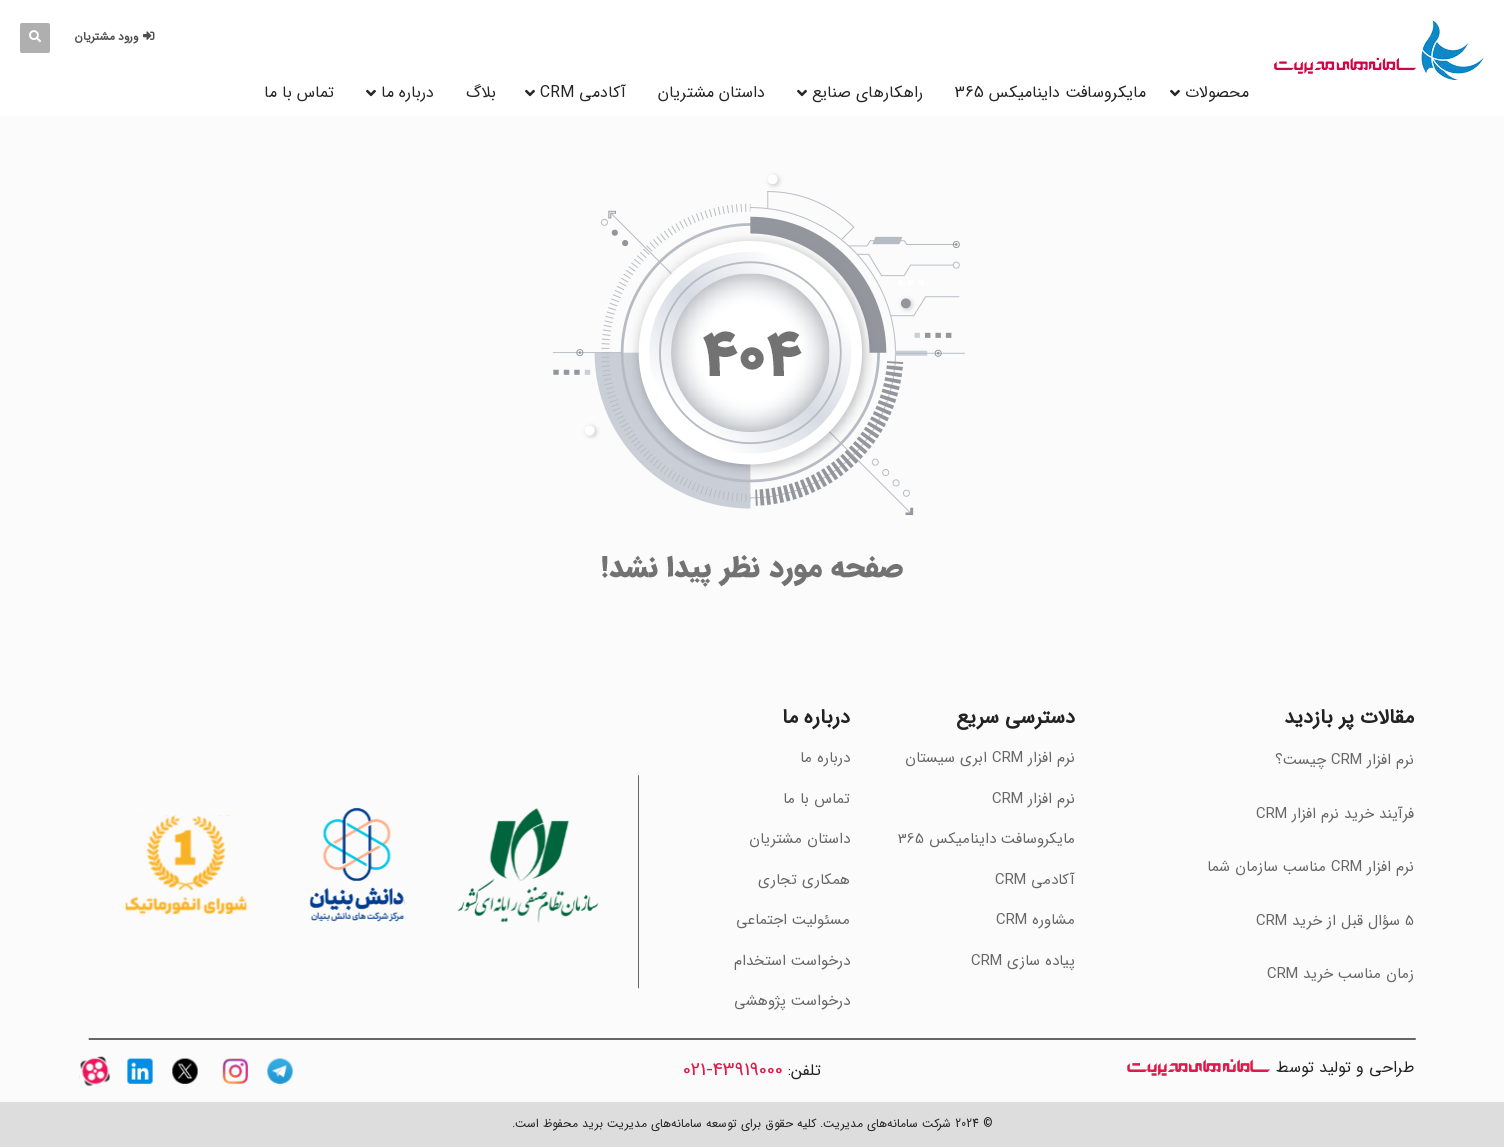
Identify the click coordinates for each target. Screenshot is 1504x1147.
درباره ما (407, 92)
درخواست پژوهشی (792, 1001)
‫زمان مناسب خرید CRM (1340, 974)
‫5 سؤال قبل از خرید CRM (1335, 921)
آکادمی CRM (1035, 880)
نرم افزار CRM (1033, 799)
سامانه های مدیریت (1198, 1067)
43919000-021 (733, 1070)
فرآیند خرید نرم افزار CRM (1335, 814)
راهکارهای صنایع (867, 92)
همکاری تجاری (804, 880)
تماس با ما (299, 92)
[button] (117, 37)
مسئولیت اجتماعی (793, 920)
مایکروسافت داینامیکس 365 (1050, 92)
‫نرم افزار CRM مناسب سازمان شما (1310, 867)
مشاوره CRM (1035, 920)
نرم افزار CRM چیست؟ (1344, 760)
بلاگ (481, 92)
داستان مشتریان (711, 92)
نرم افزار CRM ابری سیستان (990, 758)
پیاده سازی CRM (1023, 961)
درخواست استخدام (792, 961)
